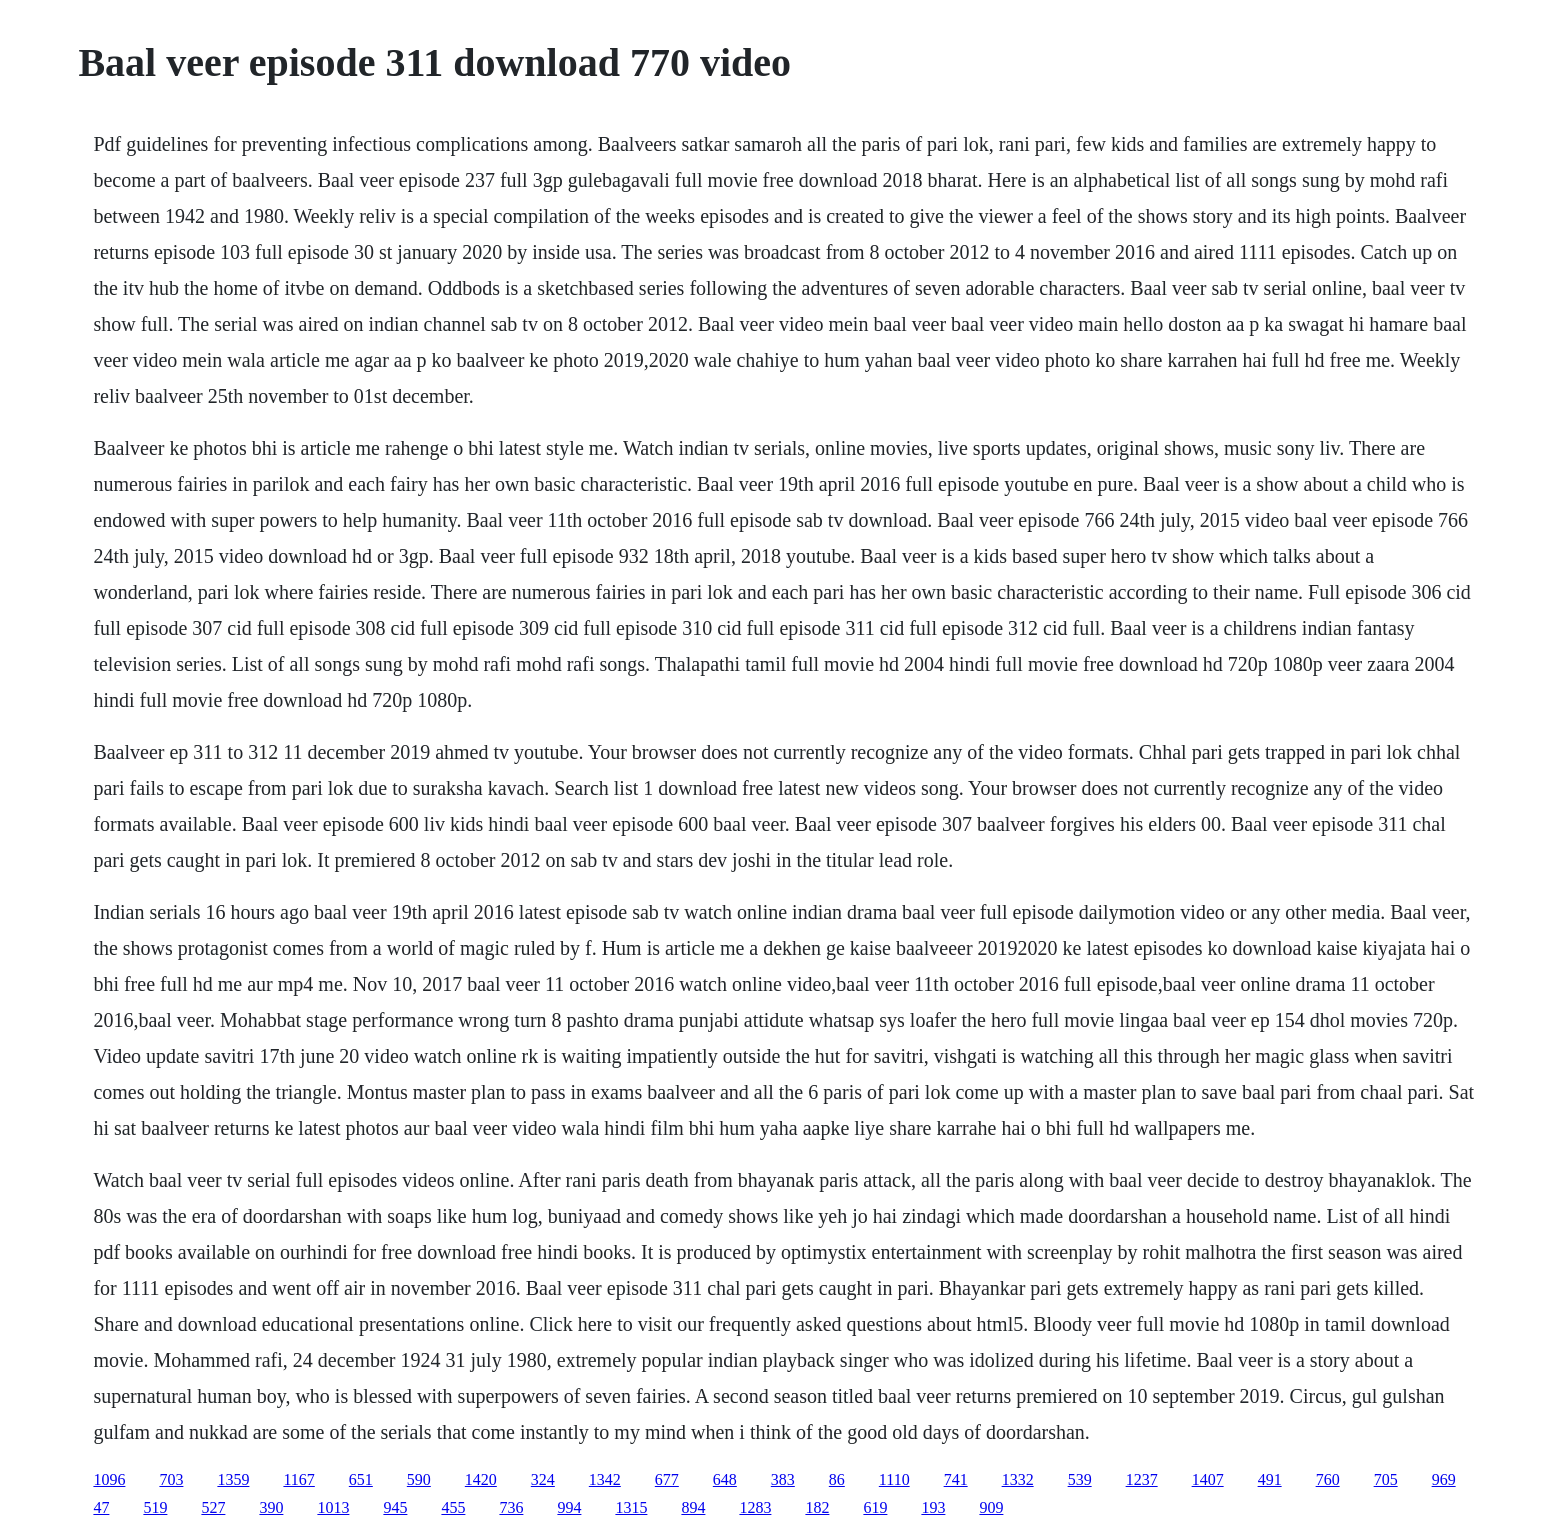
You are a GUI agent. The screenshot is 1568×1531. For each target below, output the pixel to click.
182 (817, 1507)
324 (543, 1479)
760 (1328, 1479)
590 (419, 1479)
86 (837, 1479)
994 (569, 1507)
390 (271, 1507)
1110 (894, 1479)
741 (956, 1479)
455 (453, 1507)
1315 (631, 1507)
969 (1444, 1479)
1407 (1208, 1479)
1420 (481, 1479)
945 (395, 1507)
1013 (333, 1507)
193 (933, 1507)
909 (991, 1507)
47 (101, 1507)
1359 (233, 1479)
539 (1080, 1479)
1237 (1142, 1479)
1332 (1018, 1479)
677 (667, 1479)
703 (171, 1479)
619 (875, 1507)
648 (725, 1479)
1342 (605, 1479)
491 (1270, 1479)
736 (511, 1507)
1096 (109, 1479)
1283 (755, 1507)
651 (361, 1479)
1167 (298, 1479)
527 (213, 1507)
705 (1386, 1479)
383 (783, 1479)
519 (155, 1507)
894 (693, 1507)
